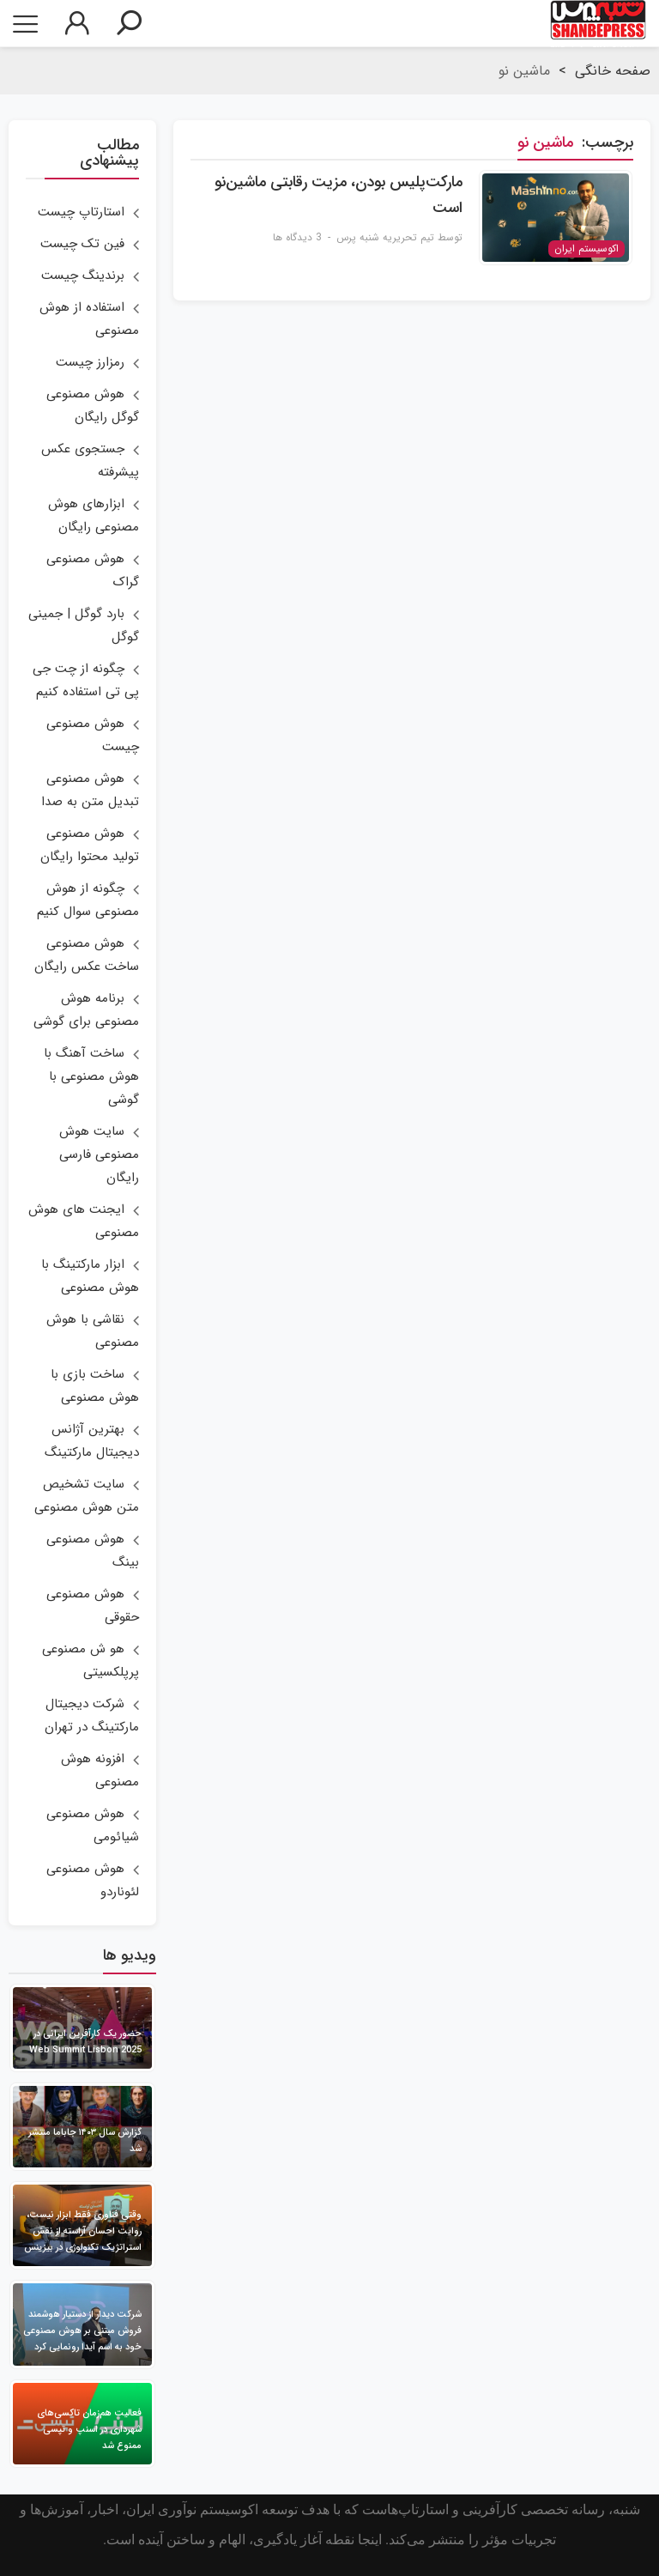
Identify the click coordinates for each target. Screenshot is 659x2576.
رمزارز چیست (90, 362)
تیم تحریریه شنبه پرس (385, 237)
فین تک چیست (82, 243)
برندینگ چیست (82, 275)
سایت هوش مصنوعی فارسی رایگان (99, 1154)
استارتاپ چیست (81, 212)
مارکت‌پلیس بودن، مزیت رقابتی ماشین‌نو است (339, 195)
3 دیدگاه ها (297, 237)
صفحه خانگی (612, 71)
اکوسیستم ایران (586, 248)
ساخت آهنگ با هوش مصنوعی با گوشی (91, 1076)
